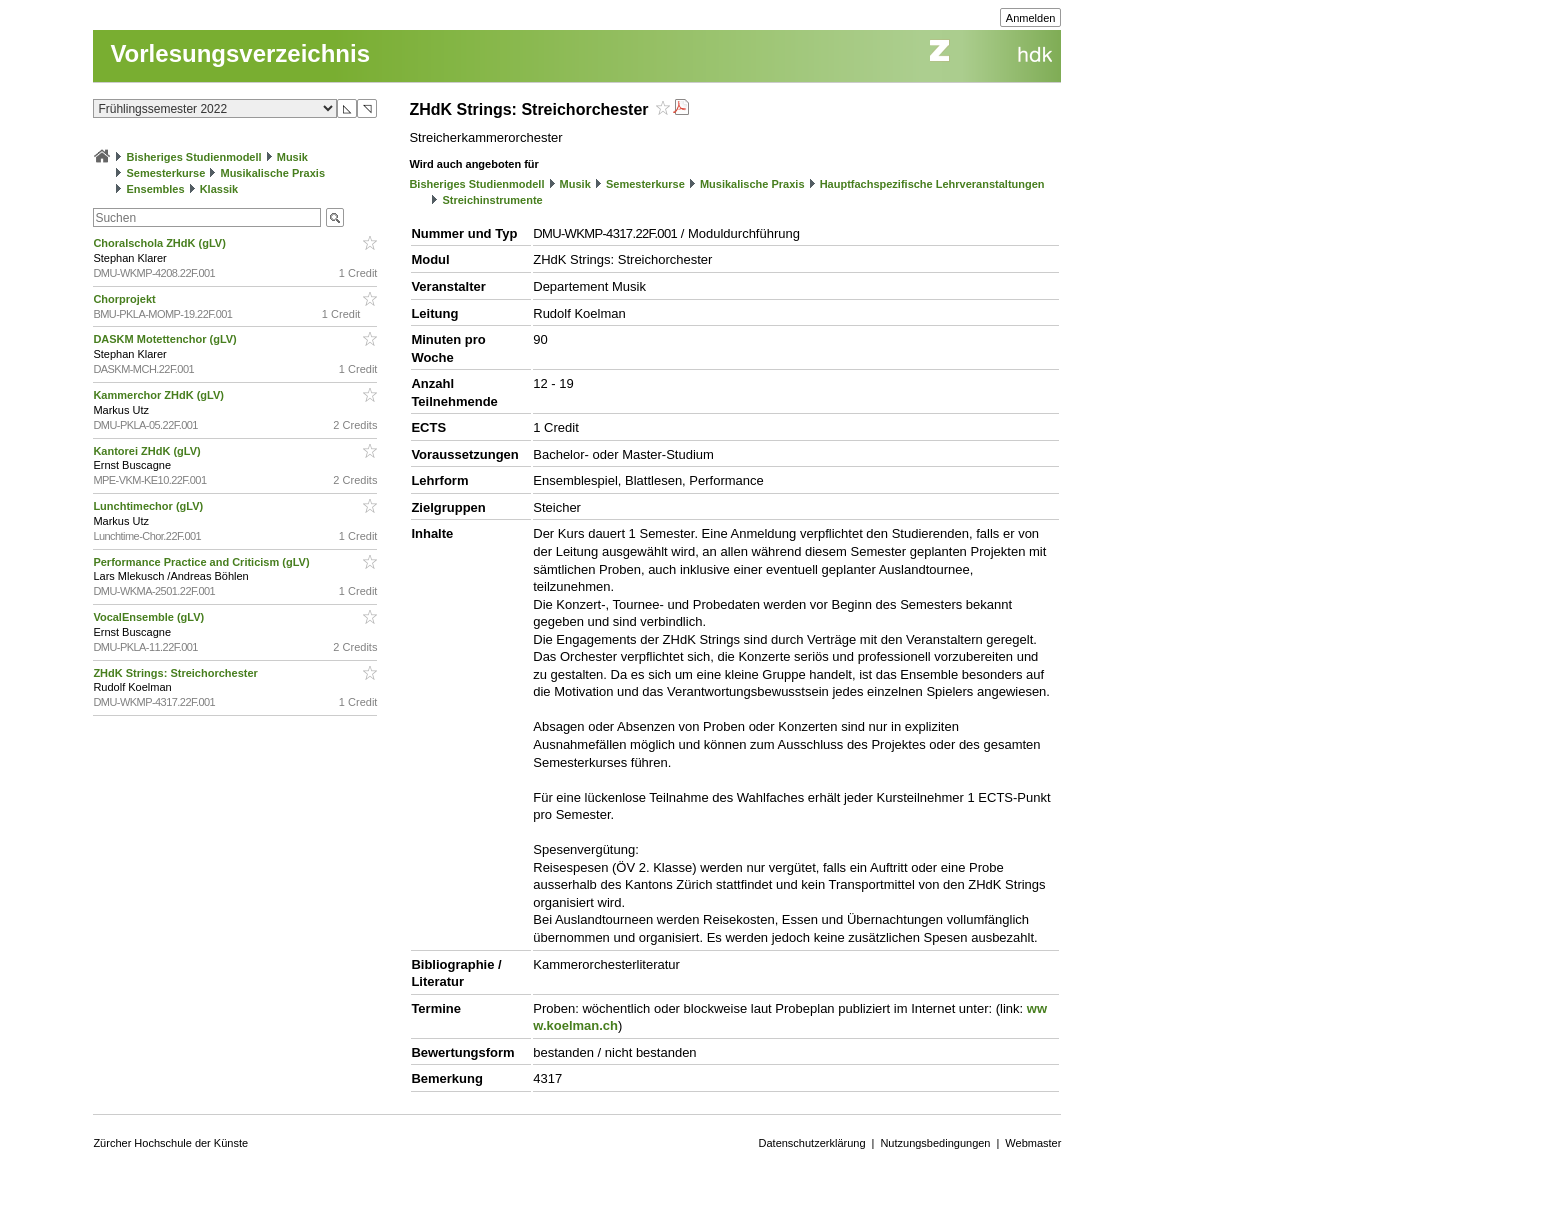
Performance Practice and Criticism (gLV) (202, 562)
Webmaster (1033, 1143)
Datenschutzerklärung (812, 1143)
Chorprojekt (125, 299)
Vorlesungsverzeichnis (240, 53)
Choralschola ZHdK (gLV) (160, 243)
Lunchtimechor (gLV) (149, 506)
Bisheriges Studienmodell (194, 157)
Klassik (219, 189)
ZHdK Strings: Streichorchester (176, 673)
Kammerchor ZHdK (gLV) (160, 395)
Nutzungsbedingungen (935, 1143)
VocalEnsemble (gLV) (150, 617)
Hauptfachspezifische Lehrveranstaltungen (932, 184)
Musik (292, 157)
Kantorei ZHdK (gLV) (148, 451)
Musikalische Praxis (272, 173)
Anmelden (1031, 18)
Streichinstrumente (492, 200)
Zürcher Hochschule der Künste (170, 1143)
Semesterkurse (165, 173)
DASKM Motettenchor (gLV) (166, 339)
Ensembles (155, 189)
